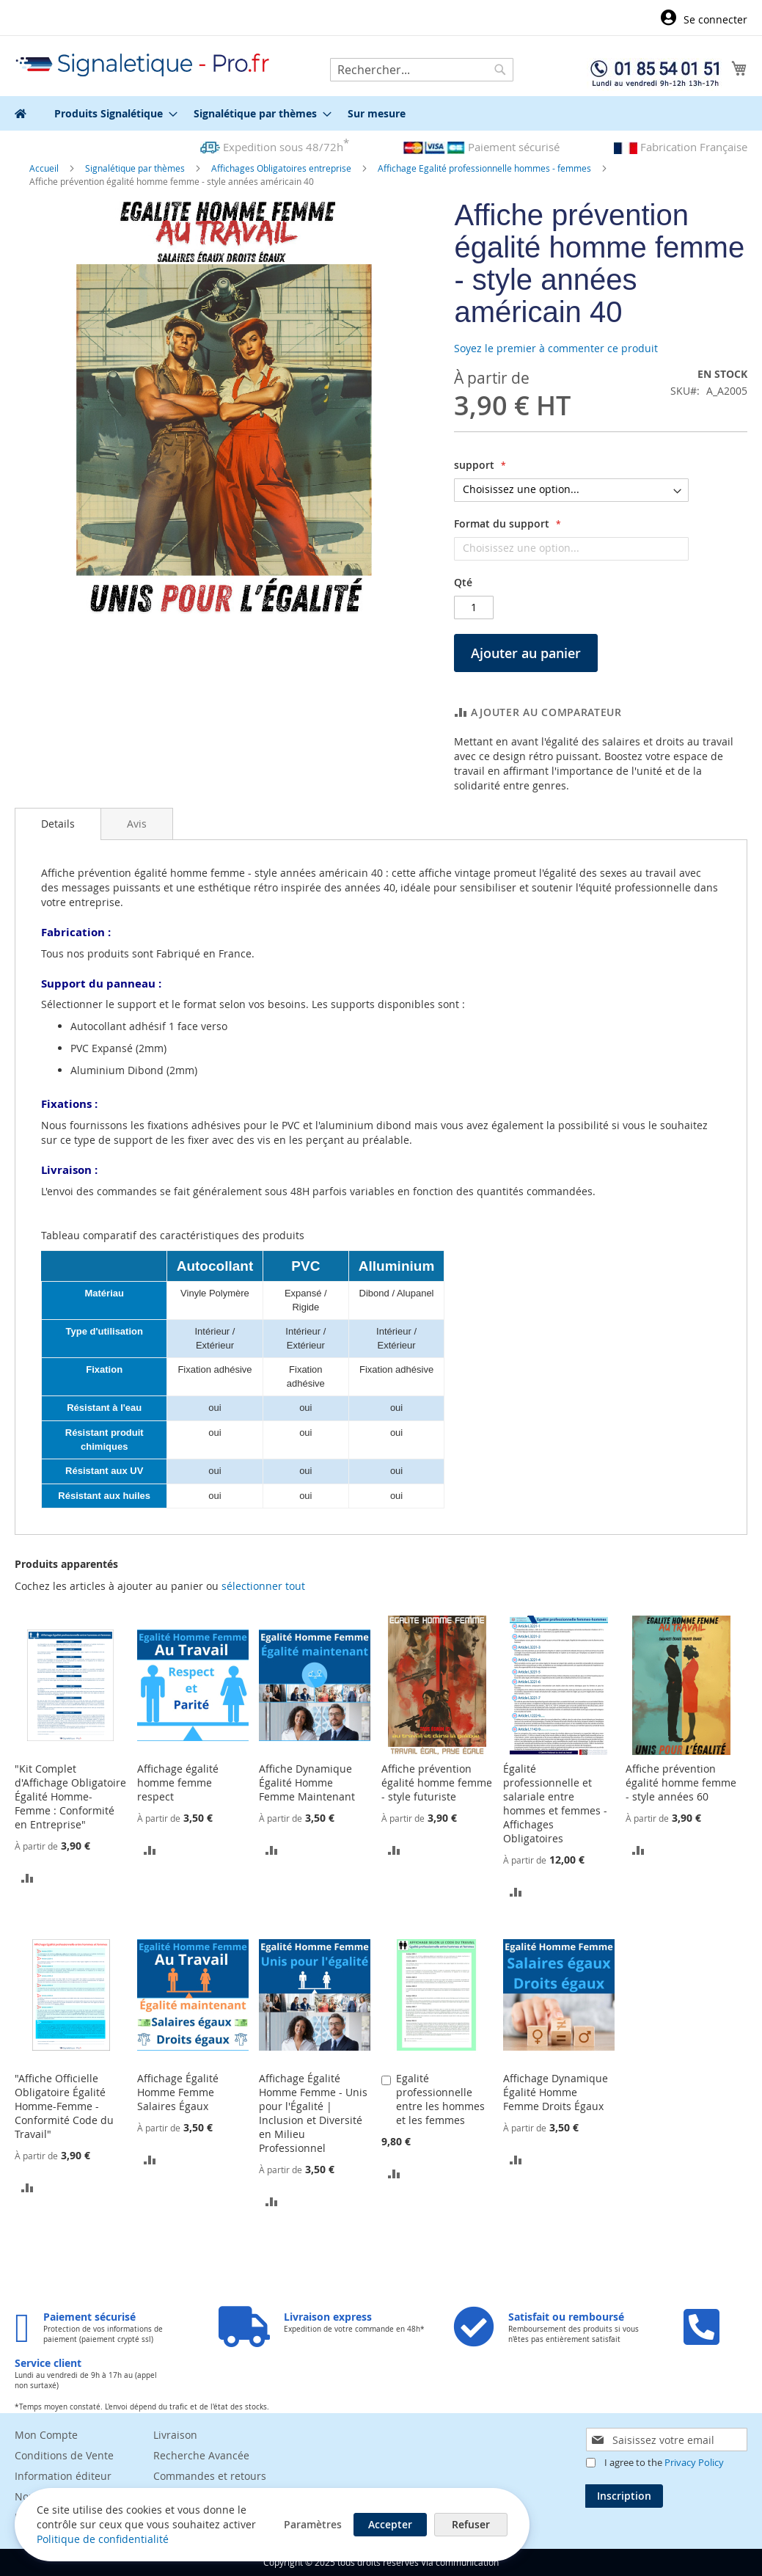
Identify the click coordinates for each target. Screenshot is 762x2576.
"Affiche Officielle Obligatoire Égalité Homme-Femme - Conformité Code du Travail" (64, 2106)
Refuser (469, 2524)
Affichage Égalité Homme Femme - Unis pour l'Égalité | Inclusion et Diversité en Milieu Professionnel (313, 2113)
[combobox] (421, 69)
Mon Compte (46, 2435)
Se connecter (715, 19)
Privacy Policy (694, 2462)
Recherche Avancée (201, 2455)
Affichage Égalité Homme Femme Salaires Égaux (178, 2092)
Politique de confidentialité (103, 2539)
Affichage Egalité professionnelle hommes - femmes (485, 168)
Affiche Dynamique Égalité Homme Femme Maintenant (307, 1782)
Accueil (45, 168)
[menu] (381, 113)
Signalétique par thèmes (136, 168)
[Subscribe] (624, 2496)
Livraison (175, 2435)
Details (58, 824)
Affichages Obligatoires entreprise (282, 168)
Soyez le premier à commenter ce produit (556, 348)
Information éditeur (63, 2476)
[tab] (58, 824)
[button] (27, 1876)
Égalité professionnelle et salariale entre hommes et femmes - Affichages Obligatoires (555, 1803)
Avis (137, 824)
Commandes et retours (209, 2476)
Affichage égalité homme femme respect (178, 1782)
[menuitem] (111, 113)
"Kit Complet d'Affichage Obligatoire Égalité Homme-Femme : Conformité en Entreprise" (70, 1796)
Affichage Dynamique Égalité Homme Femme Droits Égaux (555, 2092)
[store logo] (143, 65)
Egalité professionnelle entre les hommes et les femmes (440, 2099)
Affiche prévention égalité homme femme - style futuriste (436, 1782)
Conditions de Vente (64, 2455)
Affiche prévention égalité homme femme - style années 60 (681, 1782)
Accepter (389, 2524)
